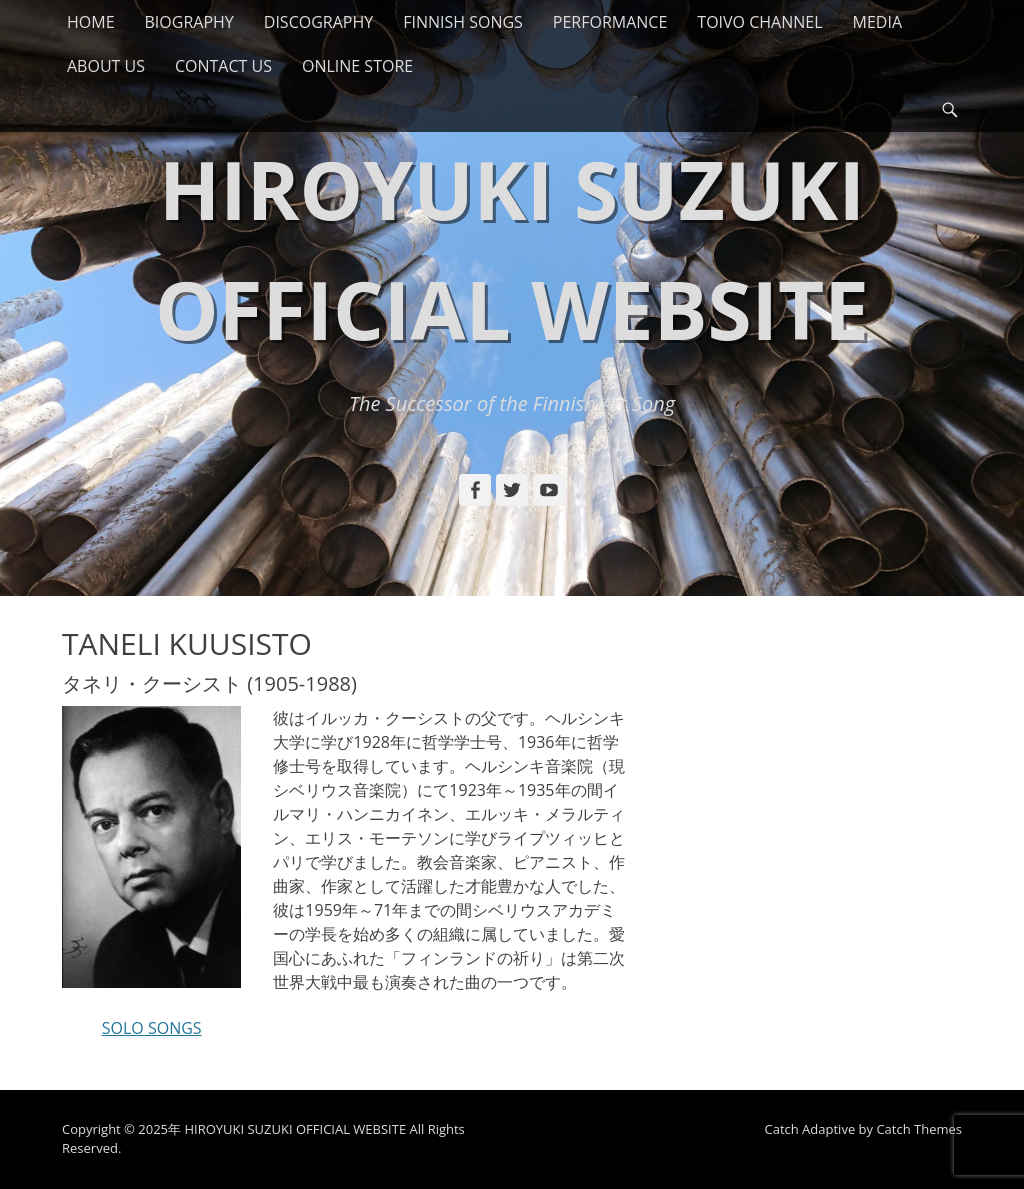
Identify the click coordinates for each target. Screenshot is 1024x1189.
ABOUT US (106, 66)
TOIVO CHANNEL (759, 22)
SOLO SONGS (152, 1028)
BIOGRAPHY (189, 22)
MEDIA (877, 22)
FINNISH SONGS (463, 22)
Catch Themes (919, 1129)
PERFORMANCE (610, 22)
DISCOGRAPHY (318, 22)
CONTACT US (223, 66)
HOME (91, 22)
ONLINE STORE (357, 66)
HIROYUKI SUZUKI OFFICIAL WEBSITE (295, 1129)
